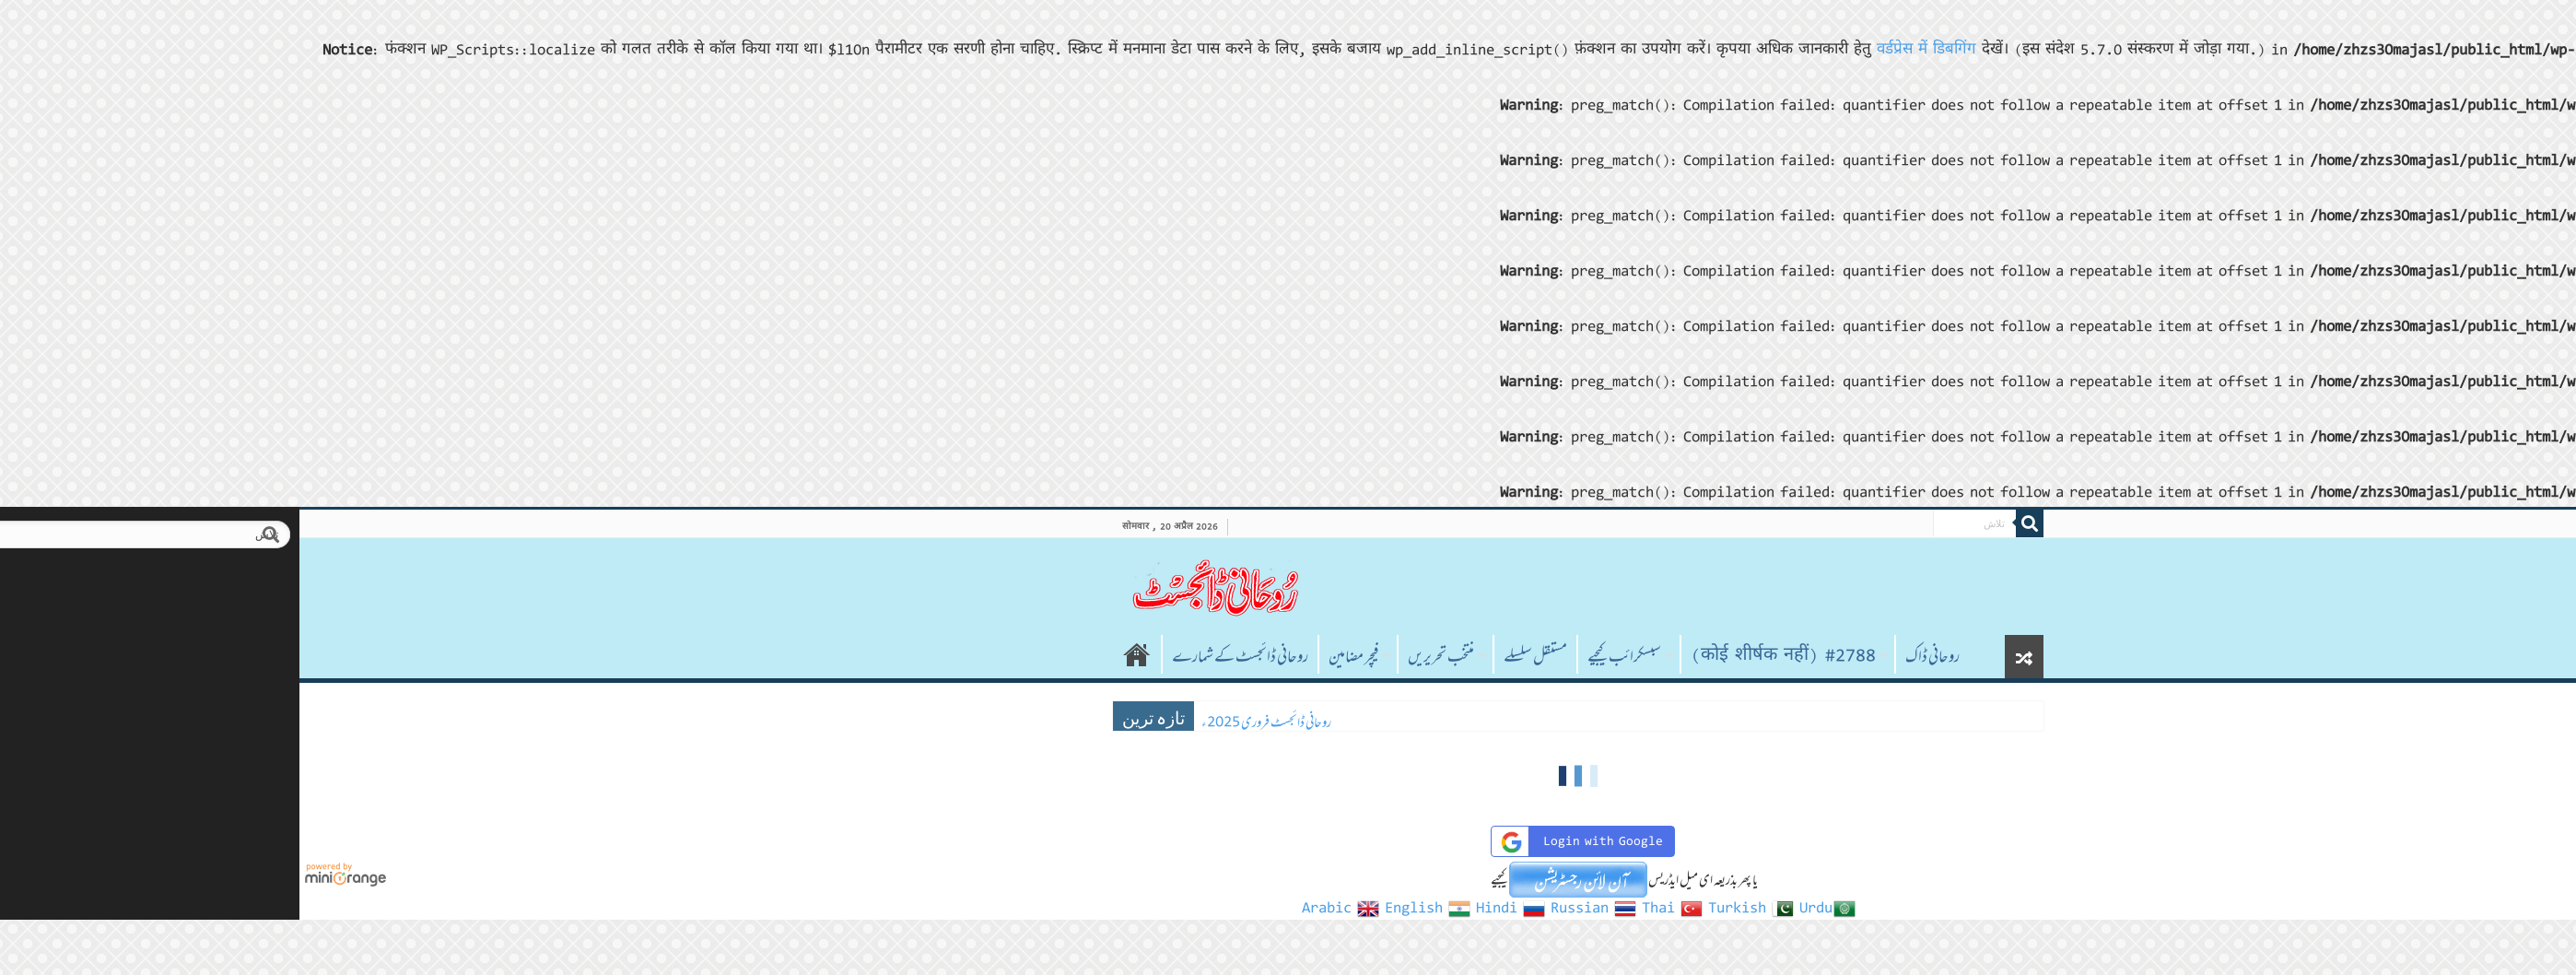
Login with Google (1289, 842)
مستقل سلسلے (1245, 656)
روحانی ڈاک (1642, 656)
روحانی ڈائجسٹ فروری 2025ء (976, 722)
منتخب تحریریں (1151, 656)
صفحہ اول (847, 654)
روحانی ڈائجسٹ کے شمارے (950, 656)
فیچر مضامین (1063, 656)
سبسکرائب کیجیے (1334, 656)
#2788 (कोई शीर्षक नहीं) (1493, 656)
